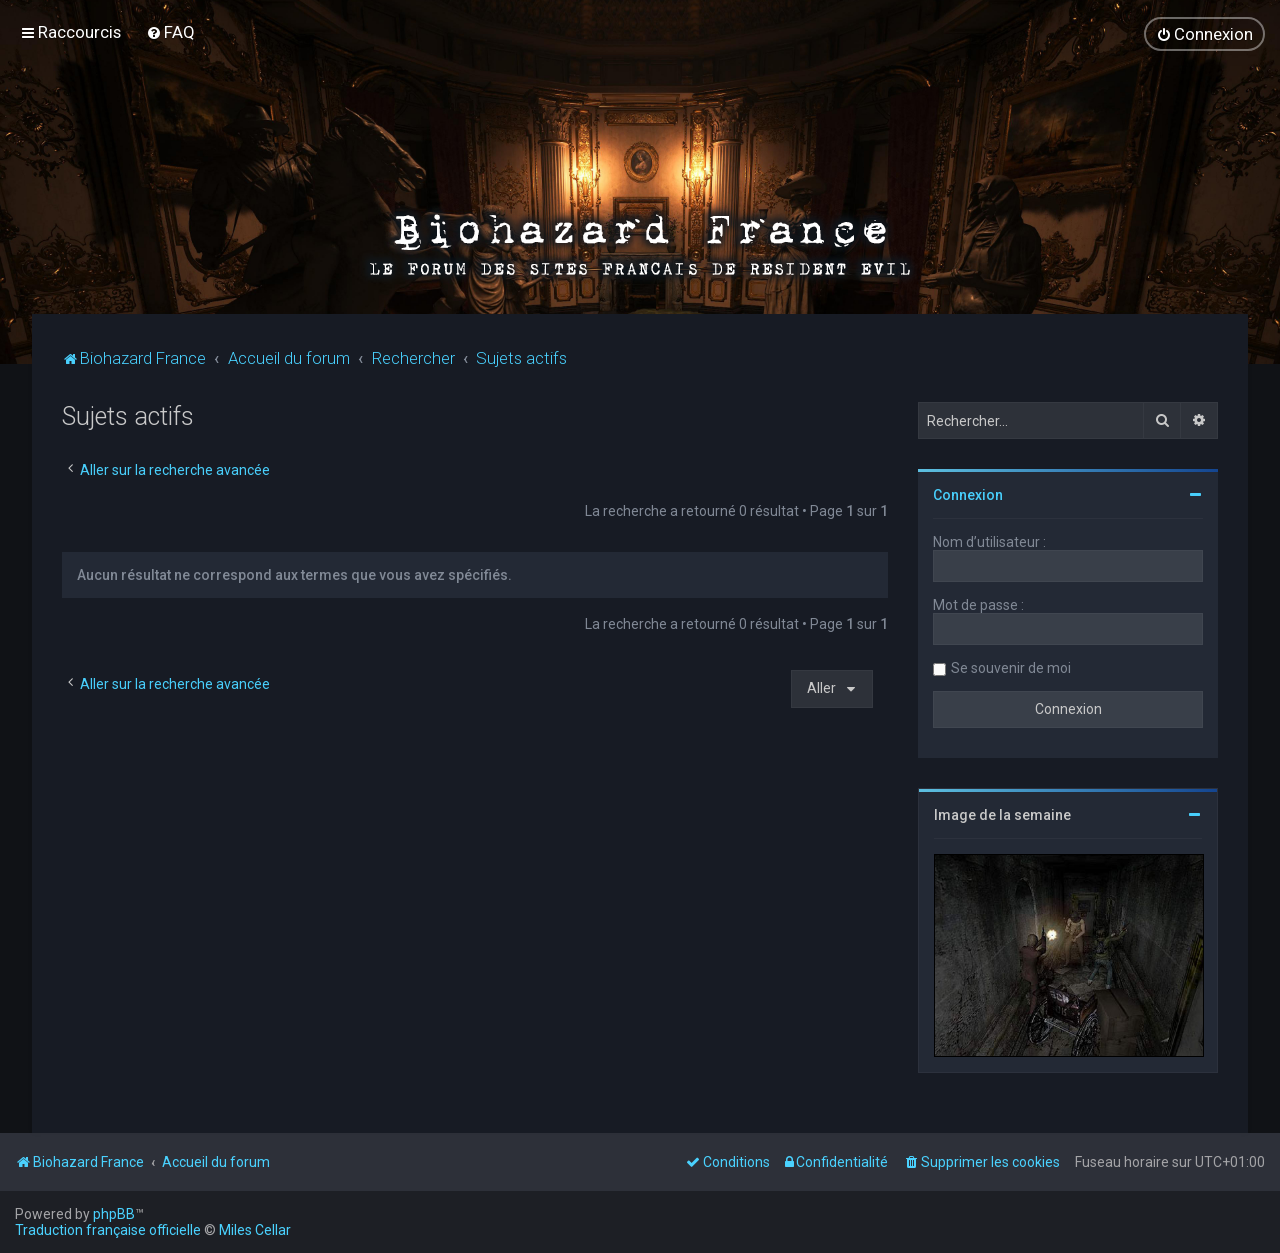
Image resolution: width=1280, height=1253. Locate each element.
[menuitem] (170, 32)
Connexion (968, 495)
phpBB (114, 1214)
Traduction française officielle (108, 1230)
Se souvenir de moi (1011, 668)
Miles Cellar (255, 1230)
